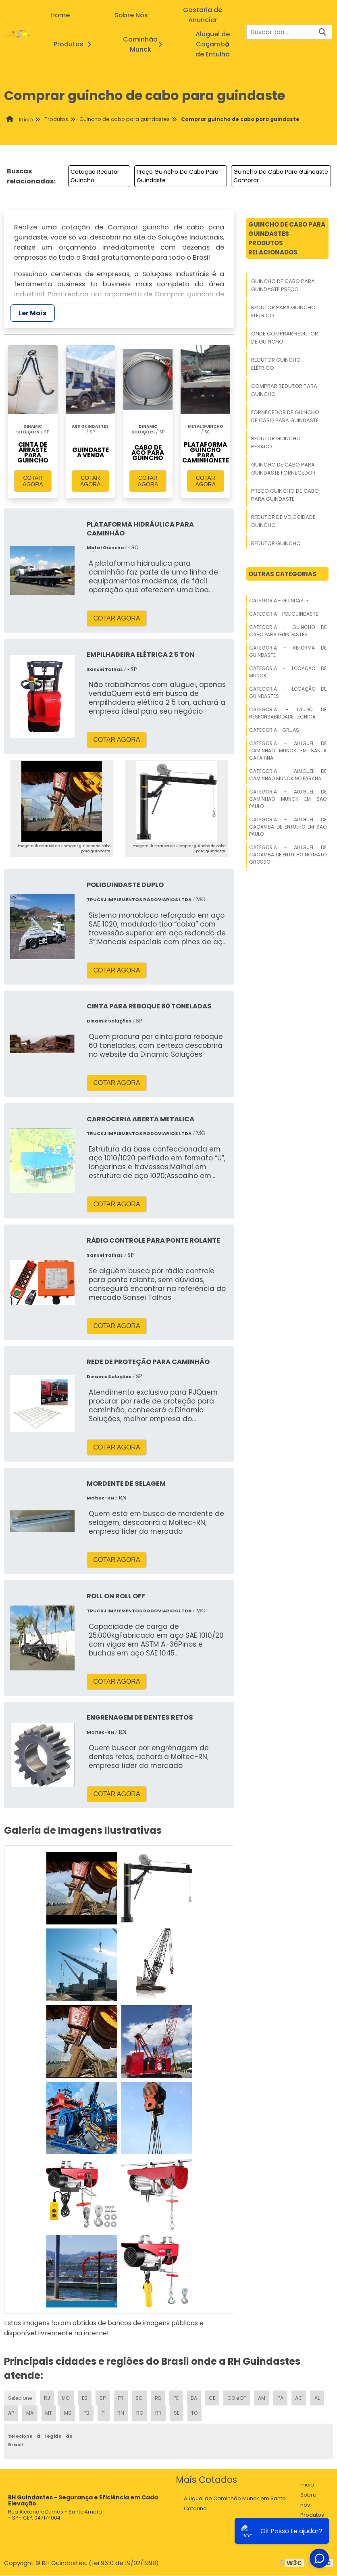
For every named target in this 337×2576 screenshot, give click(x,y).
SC (139, 2398)
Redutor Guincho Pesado (276, 442)
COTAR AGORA (33, 481)
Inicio (307, 2485)
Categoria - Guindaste (279, 600)
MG (66, 2398)
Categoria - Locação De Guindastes (288, 692)
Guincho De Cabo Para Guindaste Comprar (280, 176)
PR (120, 2398)
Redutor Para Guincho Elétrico (283, 311)
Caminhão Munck (148, 44)
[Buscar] (322, 32)
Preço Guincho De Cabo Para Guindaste (177, 176)
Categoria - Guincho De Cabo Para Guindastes (288, 631)
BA (193, 2398)
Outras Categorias (282, 574)
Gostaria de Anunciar (202, 15)
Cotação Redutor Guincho (95, 176)
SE (176, 2413)
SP (103, 2398)
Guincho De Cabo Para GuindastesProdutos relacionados (286, 238)
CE (212, 2398)
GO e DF (236, 2398)
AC (298, 2398)
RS (158, 2398)
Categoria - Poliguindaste (283, 613)
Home (60, 15)
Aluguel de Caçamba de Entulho (221, 44)
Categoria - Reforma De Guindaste (288, 651)
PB (86, 2413)
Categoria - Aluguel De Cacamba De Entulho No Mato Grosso (288, 854)
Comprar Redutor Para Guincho (284, 390)
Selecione (20, 2398)
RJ (47, 2398)
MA (29, 2413)
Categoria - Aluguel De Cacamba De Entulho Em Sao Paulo (288, 826)
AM (261, 2398)
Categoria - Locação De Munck (288, 672)
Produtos (75, 44)
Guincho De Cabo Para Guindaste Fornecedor (283, 469)
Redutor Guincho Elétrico (276, 364)
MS (67, 2413)
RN (120, 2413)
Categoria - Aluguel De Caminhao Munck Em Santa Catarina (288, 750)
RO (138, 2413)
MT (48, 2413)
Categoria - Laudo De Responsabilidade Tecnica (288, 713)
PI (103, 2413)
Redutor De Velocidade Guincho (283, 521)
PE (175, 2398)
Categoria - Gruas (274, 730)
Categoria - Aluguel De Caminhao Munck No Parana (288, 775)
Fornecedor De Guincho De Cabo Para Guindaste (285, 416)
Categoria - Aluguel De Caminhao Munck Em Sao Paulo (288, 799)
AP (11, 2413)
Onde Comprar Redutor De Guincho (284, 338)
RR (157, 2413)
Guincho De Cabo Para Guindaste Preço (283, 285)
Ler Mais (32, 313)
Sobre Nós (131, 15)
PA (280, 2398)
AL (317, 2398)
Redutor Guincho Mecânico (276, 547)
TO (194, 2413)
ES (85, 2398)
